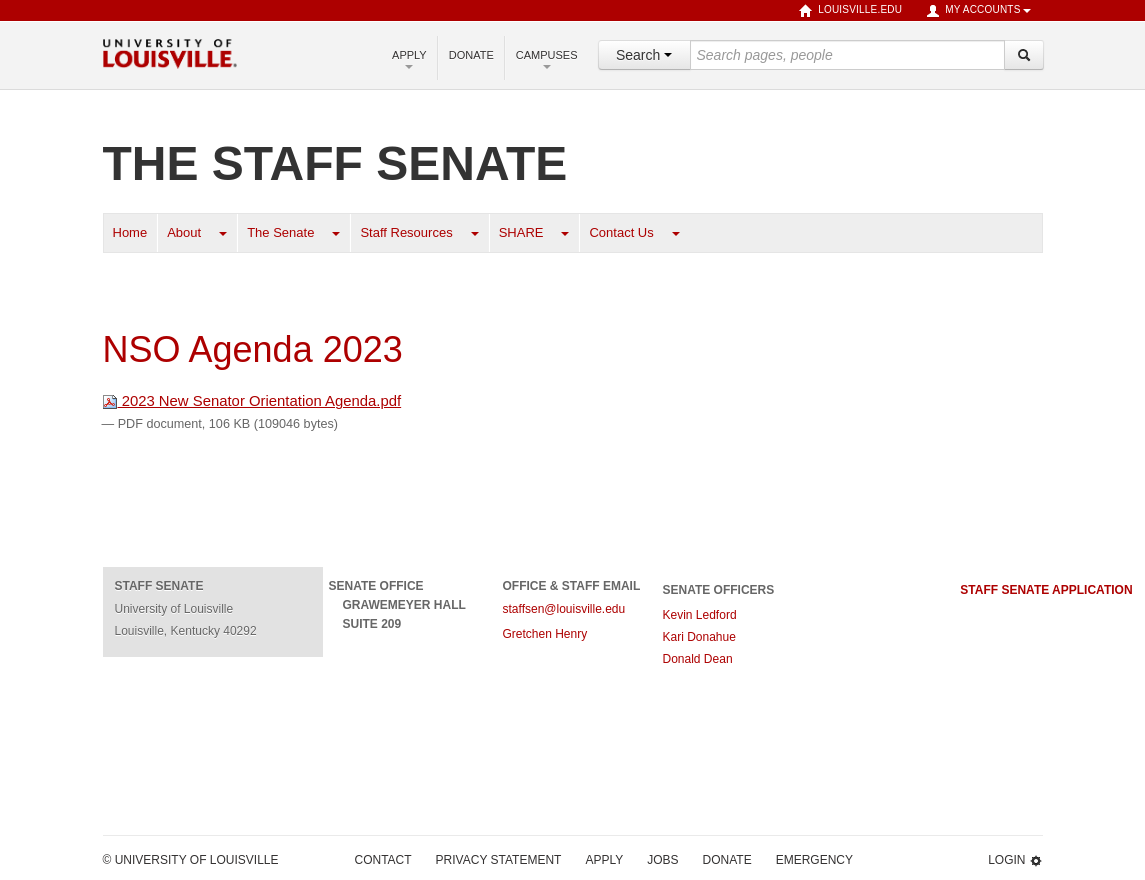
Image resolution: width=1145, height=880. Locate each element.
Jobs (662, 860)
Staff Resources (406, 232)
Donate (471, 55)
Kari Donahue (701, 637)
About (184, 232)
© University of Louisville (191, 860)
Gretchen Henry (545, 634)
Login (1015, 860)
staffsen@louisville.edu (564, 609)
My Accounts (978, 11)
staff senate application (1046, 590)
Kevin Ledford (700, 615)
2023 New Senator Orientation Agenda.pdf (252, 401)
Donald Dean (699, 659)
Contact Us (621, 232)
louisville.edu (850, 11)
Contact (383, 860)
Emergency (814, 860)
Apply (409, 59)
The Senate (280, 232)
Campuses (547, 59)
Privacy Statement (499, 860)
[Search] (1024, 55)
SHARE (521, 232)
